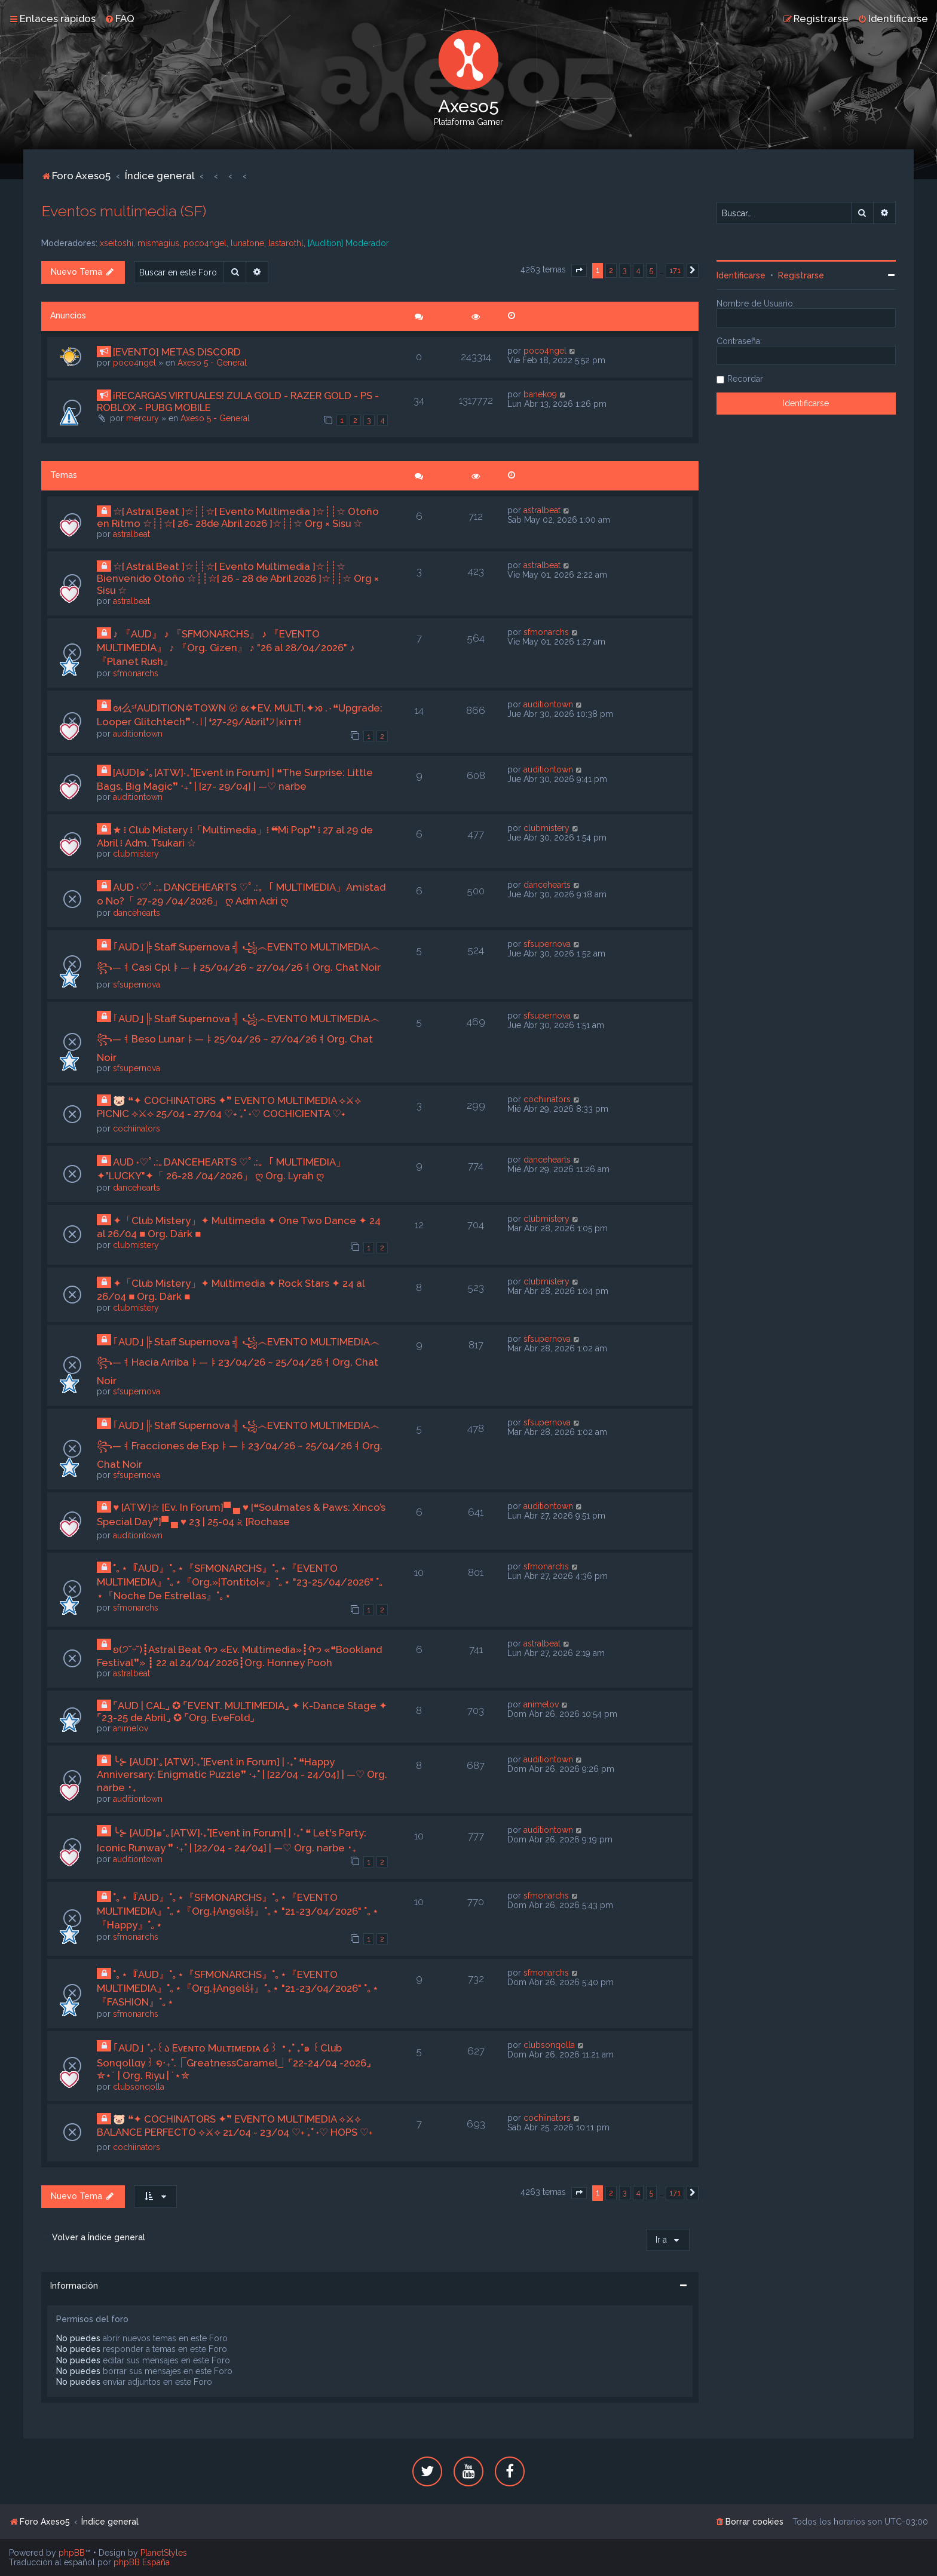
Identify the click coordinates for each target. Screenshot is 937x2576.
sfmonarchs (135, 673)
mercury (142, 418)
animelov (130, 1728)
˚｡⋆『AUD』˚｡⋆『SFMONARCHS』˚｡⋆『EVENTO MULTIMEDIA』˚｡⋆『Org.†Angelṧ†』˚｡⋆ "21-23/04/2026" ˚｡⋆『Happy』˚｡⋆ (238, 1911)
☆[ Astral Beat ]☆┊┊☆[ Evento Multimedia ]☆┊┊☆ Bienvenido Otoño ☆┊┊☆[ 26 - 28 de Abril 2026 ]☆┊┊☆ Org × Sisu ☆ (238, 578)
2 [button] (611, 270)
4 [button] (638, 270)
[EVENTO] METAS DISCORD (177, 352)
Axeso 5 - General (212, 362)
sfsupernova (136, 984)
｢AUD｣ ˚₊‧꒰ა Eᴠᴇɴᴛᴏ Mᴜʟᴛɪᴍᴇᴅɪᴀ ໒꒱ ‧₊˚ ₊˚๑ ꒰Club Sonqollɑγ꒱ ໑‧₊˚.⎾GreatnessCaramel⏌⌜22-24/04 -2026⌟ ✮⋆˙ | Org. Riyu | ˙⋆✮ (233, 2061)
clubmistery (136, 853)
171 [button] (675, 270)
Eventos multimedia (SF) (123, 211)
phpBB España (142, 2562)
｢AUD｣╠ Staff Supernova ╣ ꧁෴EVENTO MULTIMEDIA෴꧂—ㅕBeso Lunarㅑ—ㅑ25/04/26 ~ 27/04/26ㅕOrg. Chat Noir (238, 1038)
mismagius (158, 243)
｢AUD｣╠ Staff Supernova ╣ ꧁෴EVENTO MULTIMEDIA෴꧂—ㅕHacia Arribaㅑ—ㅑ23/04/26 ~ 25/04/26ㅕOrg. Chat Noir (238, 1361)
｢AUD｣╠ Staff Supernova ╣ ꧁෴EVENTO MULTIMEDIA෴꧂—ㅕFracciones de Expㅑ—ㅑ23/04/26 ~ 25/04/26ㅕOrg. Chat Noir (239, 1444)
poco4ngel (204, 243)
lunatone (247, 243)
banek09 (540, 394)
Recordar (745, 379)
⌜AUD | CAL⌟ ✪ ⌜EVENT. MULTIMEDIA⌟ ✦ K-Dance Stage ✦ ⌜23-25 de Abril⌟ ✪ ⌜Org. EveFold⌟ (242, 1712)
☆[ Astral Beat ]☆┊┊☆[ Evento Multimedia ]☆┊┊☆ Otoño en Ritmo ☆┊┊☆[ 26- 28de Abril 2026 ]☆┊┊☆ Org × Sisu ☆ (238, 517)
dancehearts (136, 913)
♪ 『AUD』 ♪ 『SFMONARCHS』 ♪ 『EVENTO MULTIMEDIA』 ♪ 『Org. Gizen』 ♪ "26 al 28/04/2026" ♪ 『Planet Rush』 (225, 647)
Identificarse (740, 275)
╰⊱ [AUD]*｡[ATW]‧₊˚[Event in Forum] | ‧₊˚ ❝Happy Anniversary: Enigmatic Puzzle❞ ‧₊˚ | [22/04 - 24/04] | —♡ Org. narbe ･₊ (242, 1774)
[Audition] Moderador (348, 243)
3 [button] (625, 270)
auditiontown (138, 733)
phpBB (72, 2552)
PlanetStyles (163, 2552)
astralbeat (131, 534)
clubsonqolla (138, 2087)
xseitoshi (116, 243)
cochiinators (136, 1128)
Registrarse (801, 275)
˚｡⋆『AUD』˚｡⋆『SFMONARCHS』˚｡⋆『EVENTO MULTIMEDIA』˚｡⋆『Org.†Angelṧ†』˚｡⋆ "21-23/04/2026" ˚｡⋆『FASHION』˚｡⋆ (238, 1988)
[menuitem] (119, 18)
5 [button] (651, 270)
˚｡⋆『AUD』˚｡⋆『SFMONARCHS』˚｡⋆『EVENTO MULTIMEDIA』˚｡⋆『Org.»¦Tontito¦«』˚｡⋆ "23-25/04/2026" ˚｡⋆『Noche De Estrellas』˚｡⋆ (240, 1582)
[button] (579, 271)
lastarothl (286, 243)
